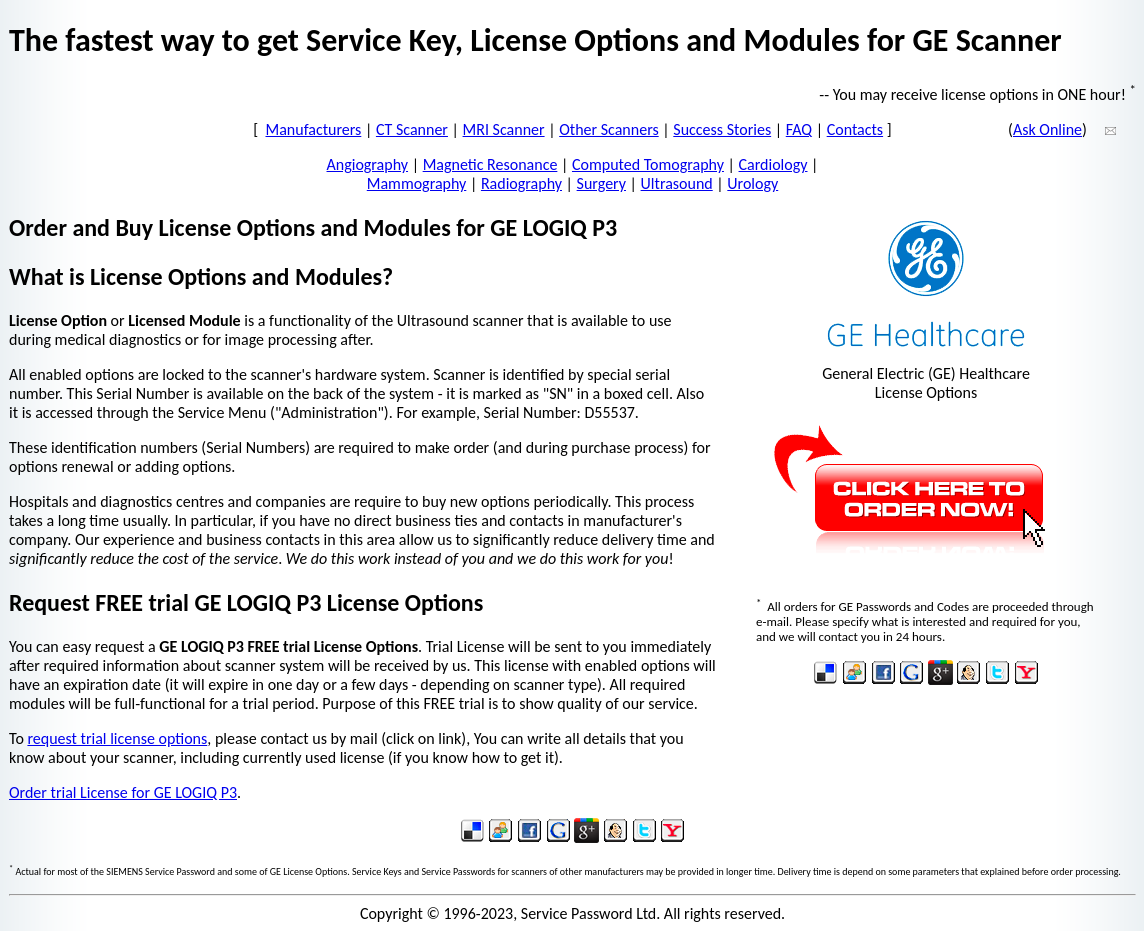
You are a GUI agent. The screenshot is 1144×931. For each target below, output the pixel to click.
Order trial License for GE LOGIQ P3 (123, 792)
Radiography (521, 183)
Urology (752, 183)
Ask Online (1047, 129)
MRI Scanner (504, 129)
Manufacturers (314, 129)
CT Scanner (412, 129)
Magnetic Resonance (490, 164)
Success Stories (722, 129)
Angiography (368, 164)
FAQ (799, 129)
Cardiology (773, 164)
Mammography (417, 183)
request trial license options (117, 738)
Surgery (601, 183)
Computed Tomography (648, 164)
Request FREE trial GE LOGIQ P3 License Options (246, 602)
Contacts (855, 129)
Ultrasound (677, 183)
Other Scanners (609, 129)
